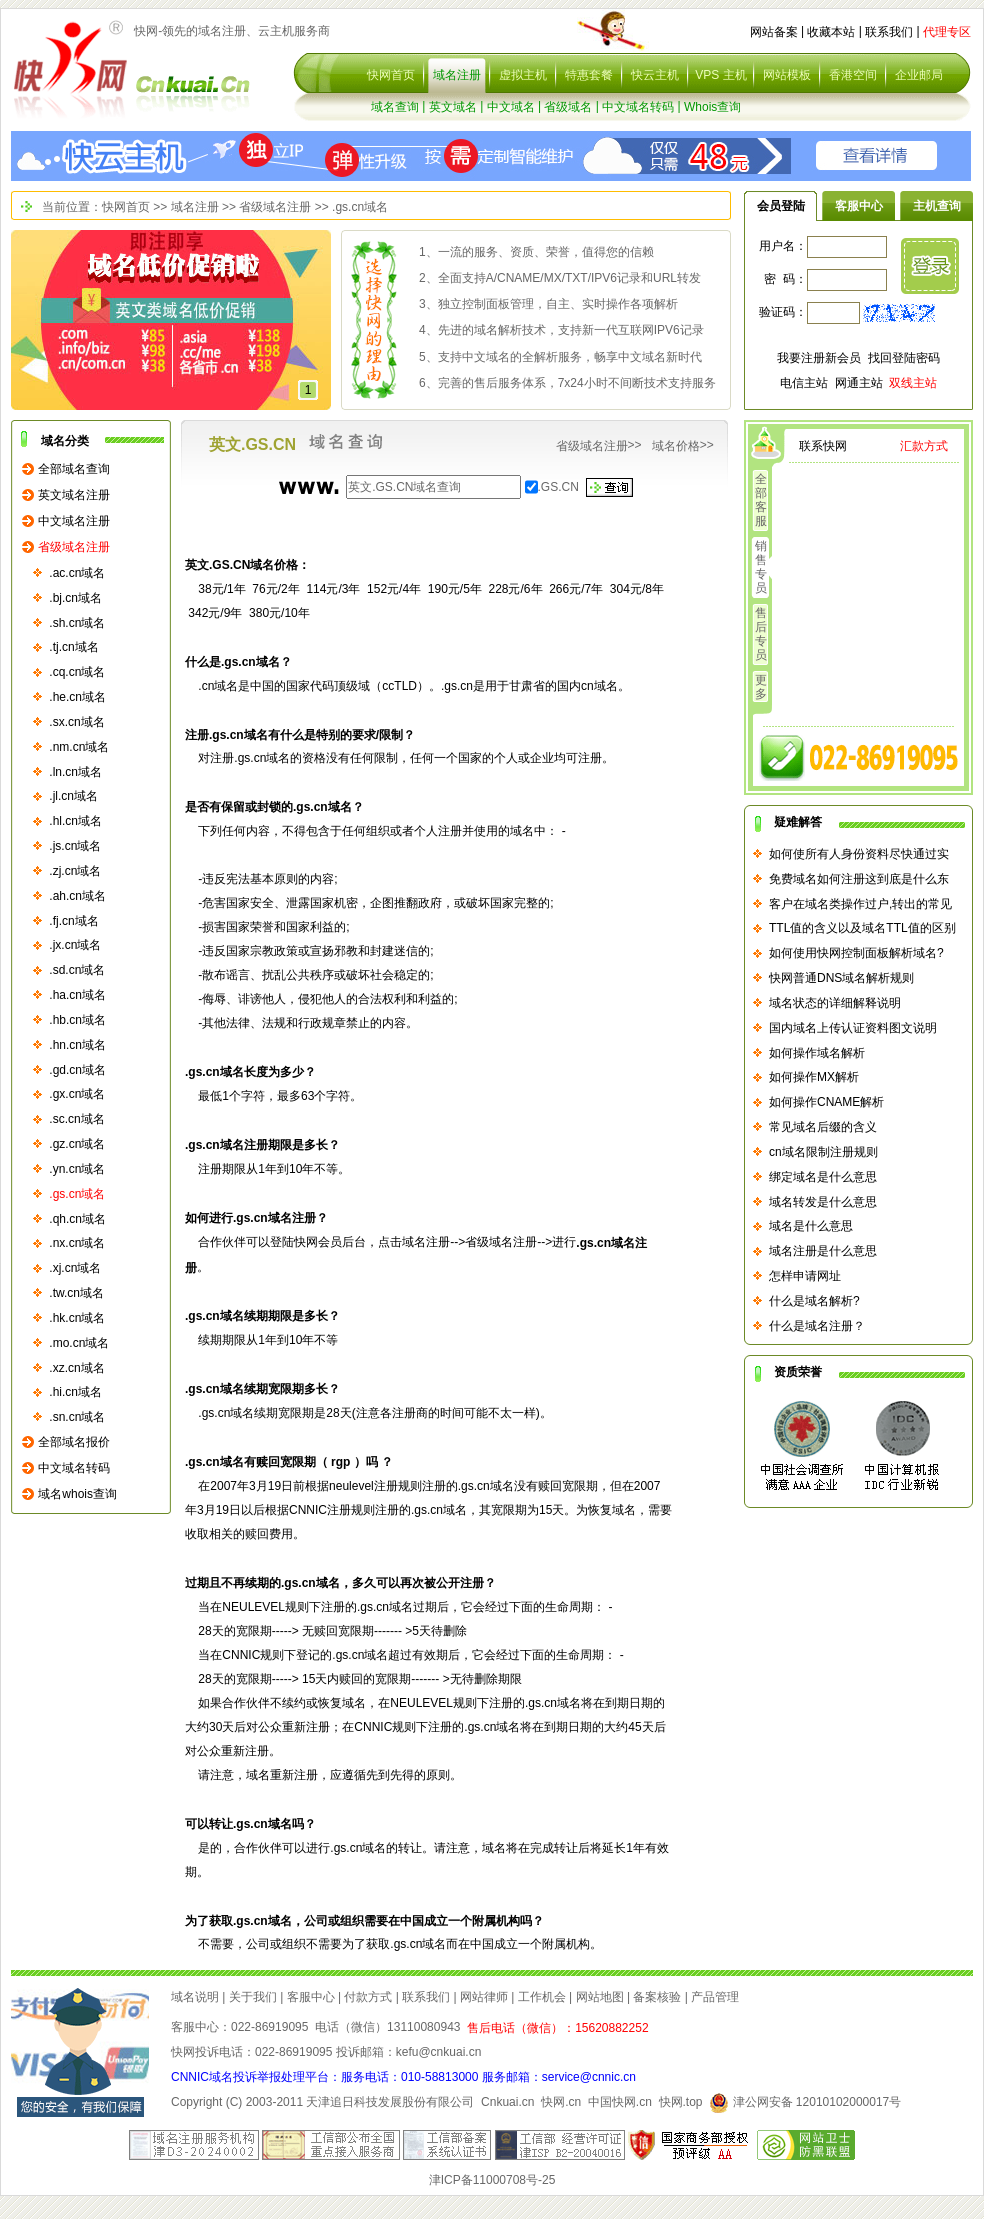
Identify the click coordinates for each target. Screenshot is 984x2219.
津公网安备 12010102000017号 (805, 2102)
